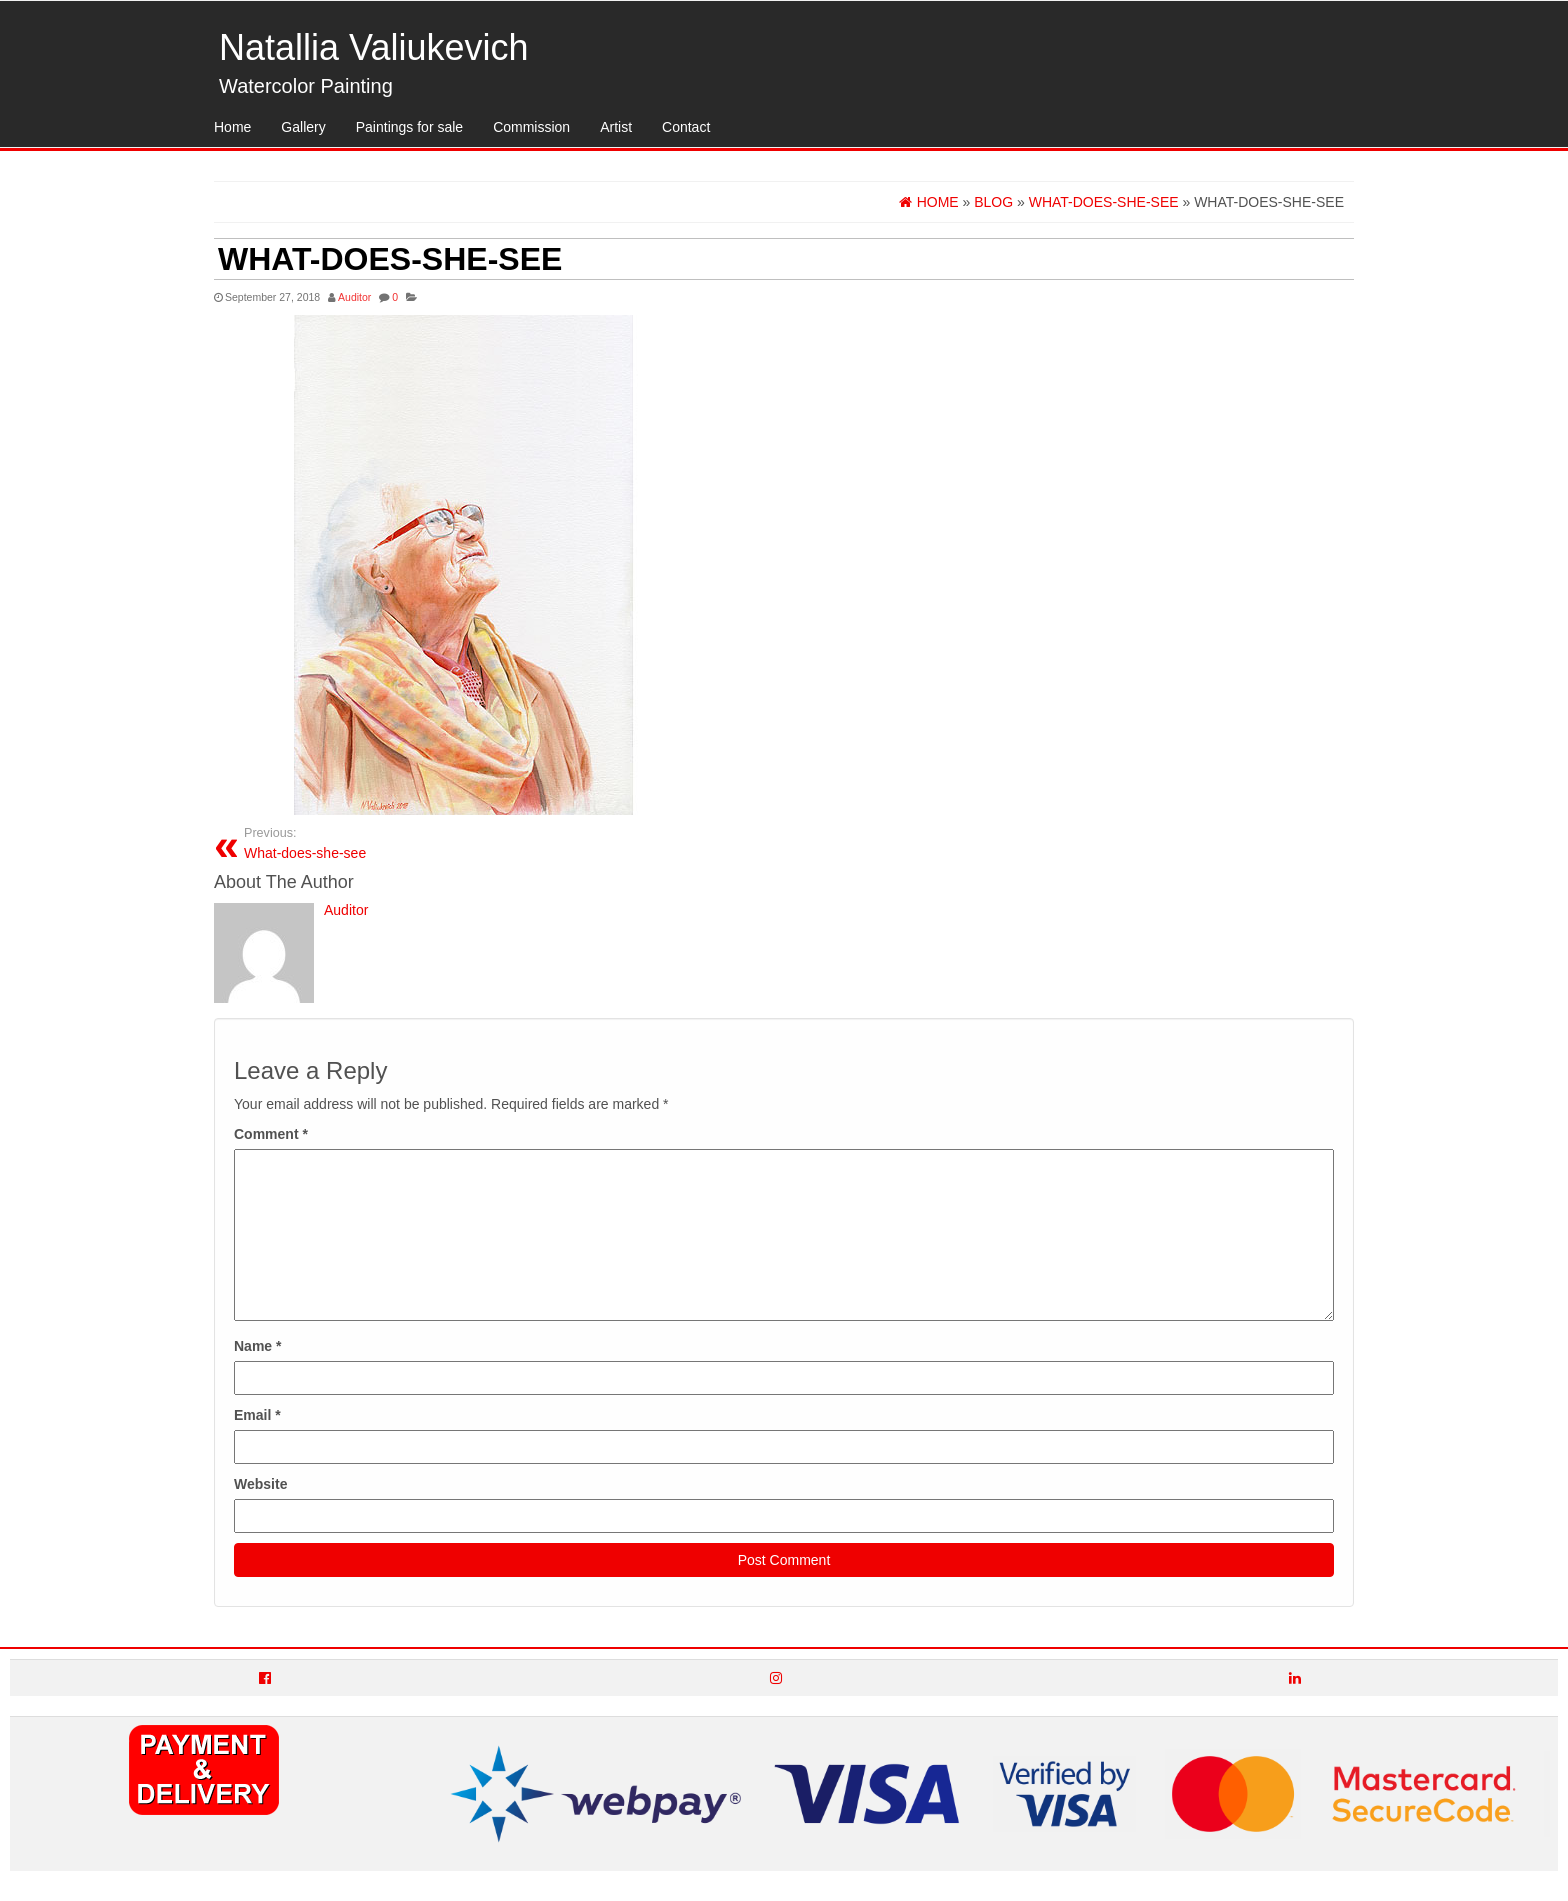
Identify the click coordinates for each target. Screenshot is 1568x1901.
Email (257, 1415)
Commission (531, 127)
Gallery (303, 127)
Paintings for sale (409, 127)
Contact (686, 127)
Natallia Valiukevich (373, 47)
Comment (271, 1134)
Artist (616, 127)
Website (260, 1484)
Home (232, 127)
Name (257, 1346)
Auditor (354, 297)
